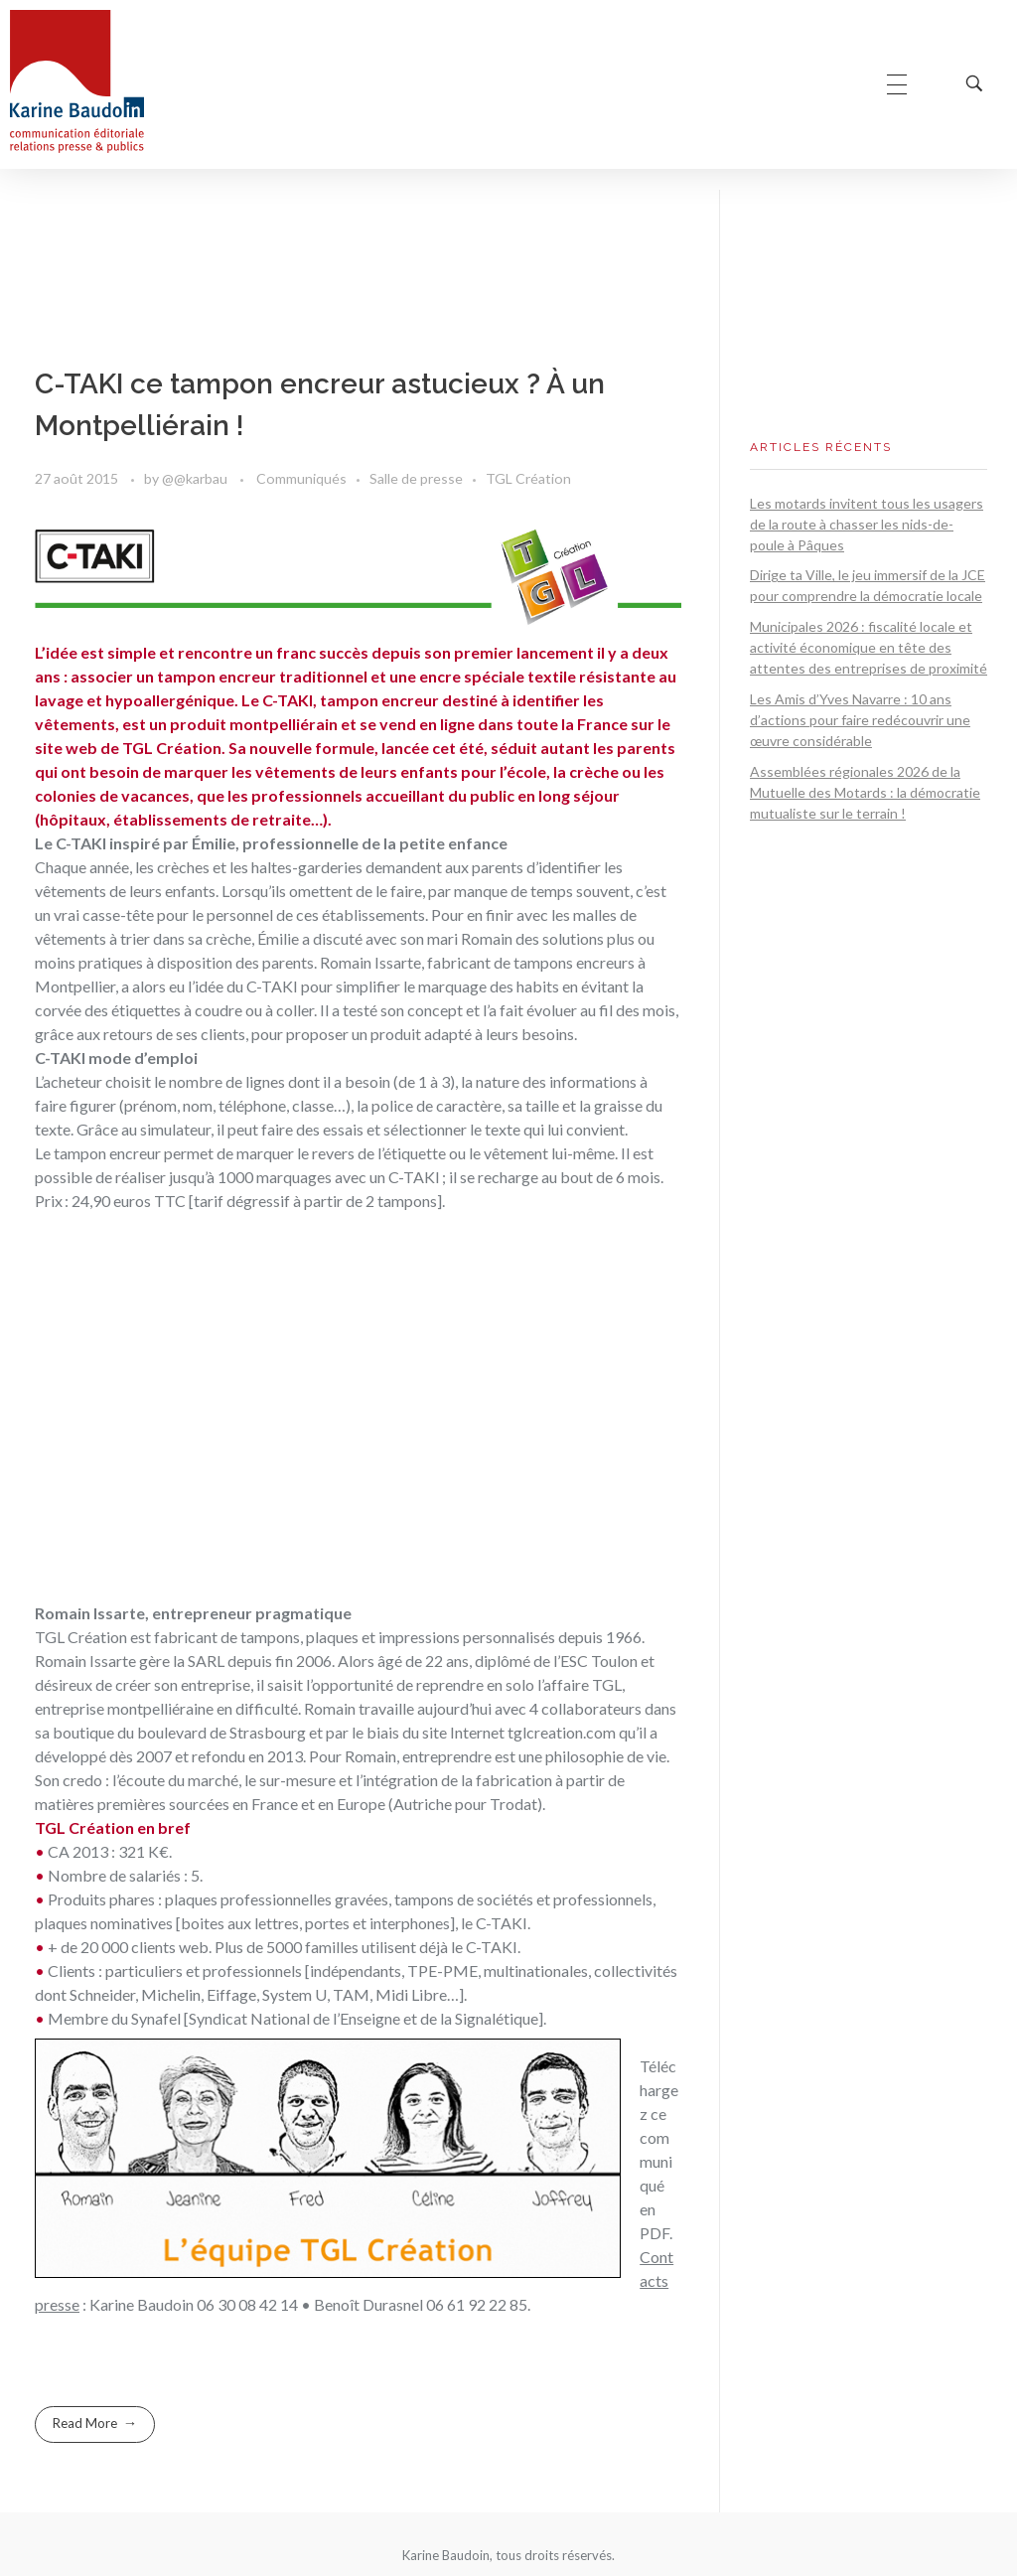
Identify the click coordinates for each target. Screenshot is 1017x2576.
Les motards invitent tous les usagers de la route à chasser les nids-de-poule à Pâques (866, 524)
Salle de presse (416, 478)
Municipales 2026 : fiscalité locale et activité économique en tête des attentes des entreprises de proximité (868, 647)
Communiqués (301, 478)
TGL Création (528, 478)
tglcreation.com (562, 1732)
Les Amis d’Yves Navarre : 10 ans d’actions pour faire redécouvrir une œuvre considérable (860, 719)
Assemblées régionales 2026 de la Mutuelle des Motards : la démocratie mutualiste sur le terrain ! (865, 792)
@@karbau (196, 478)
